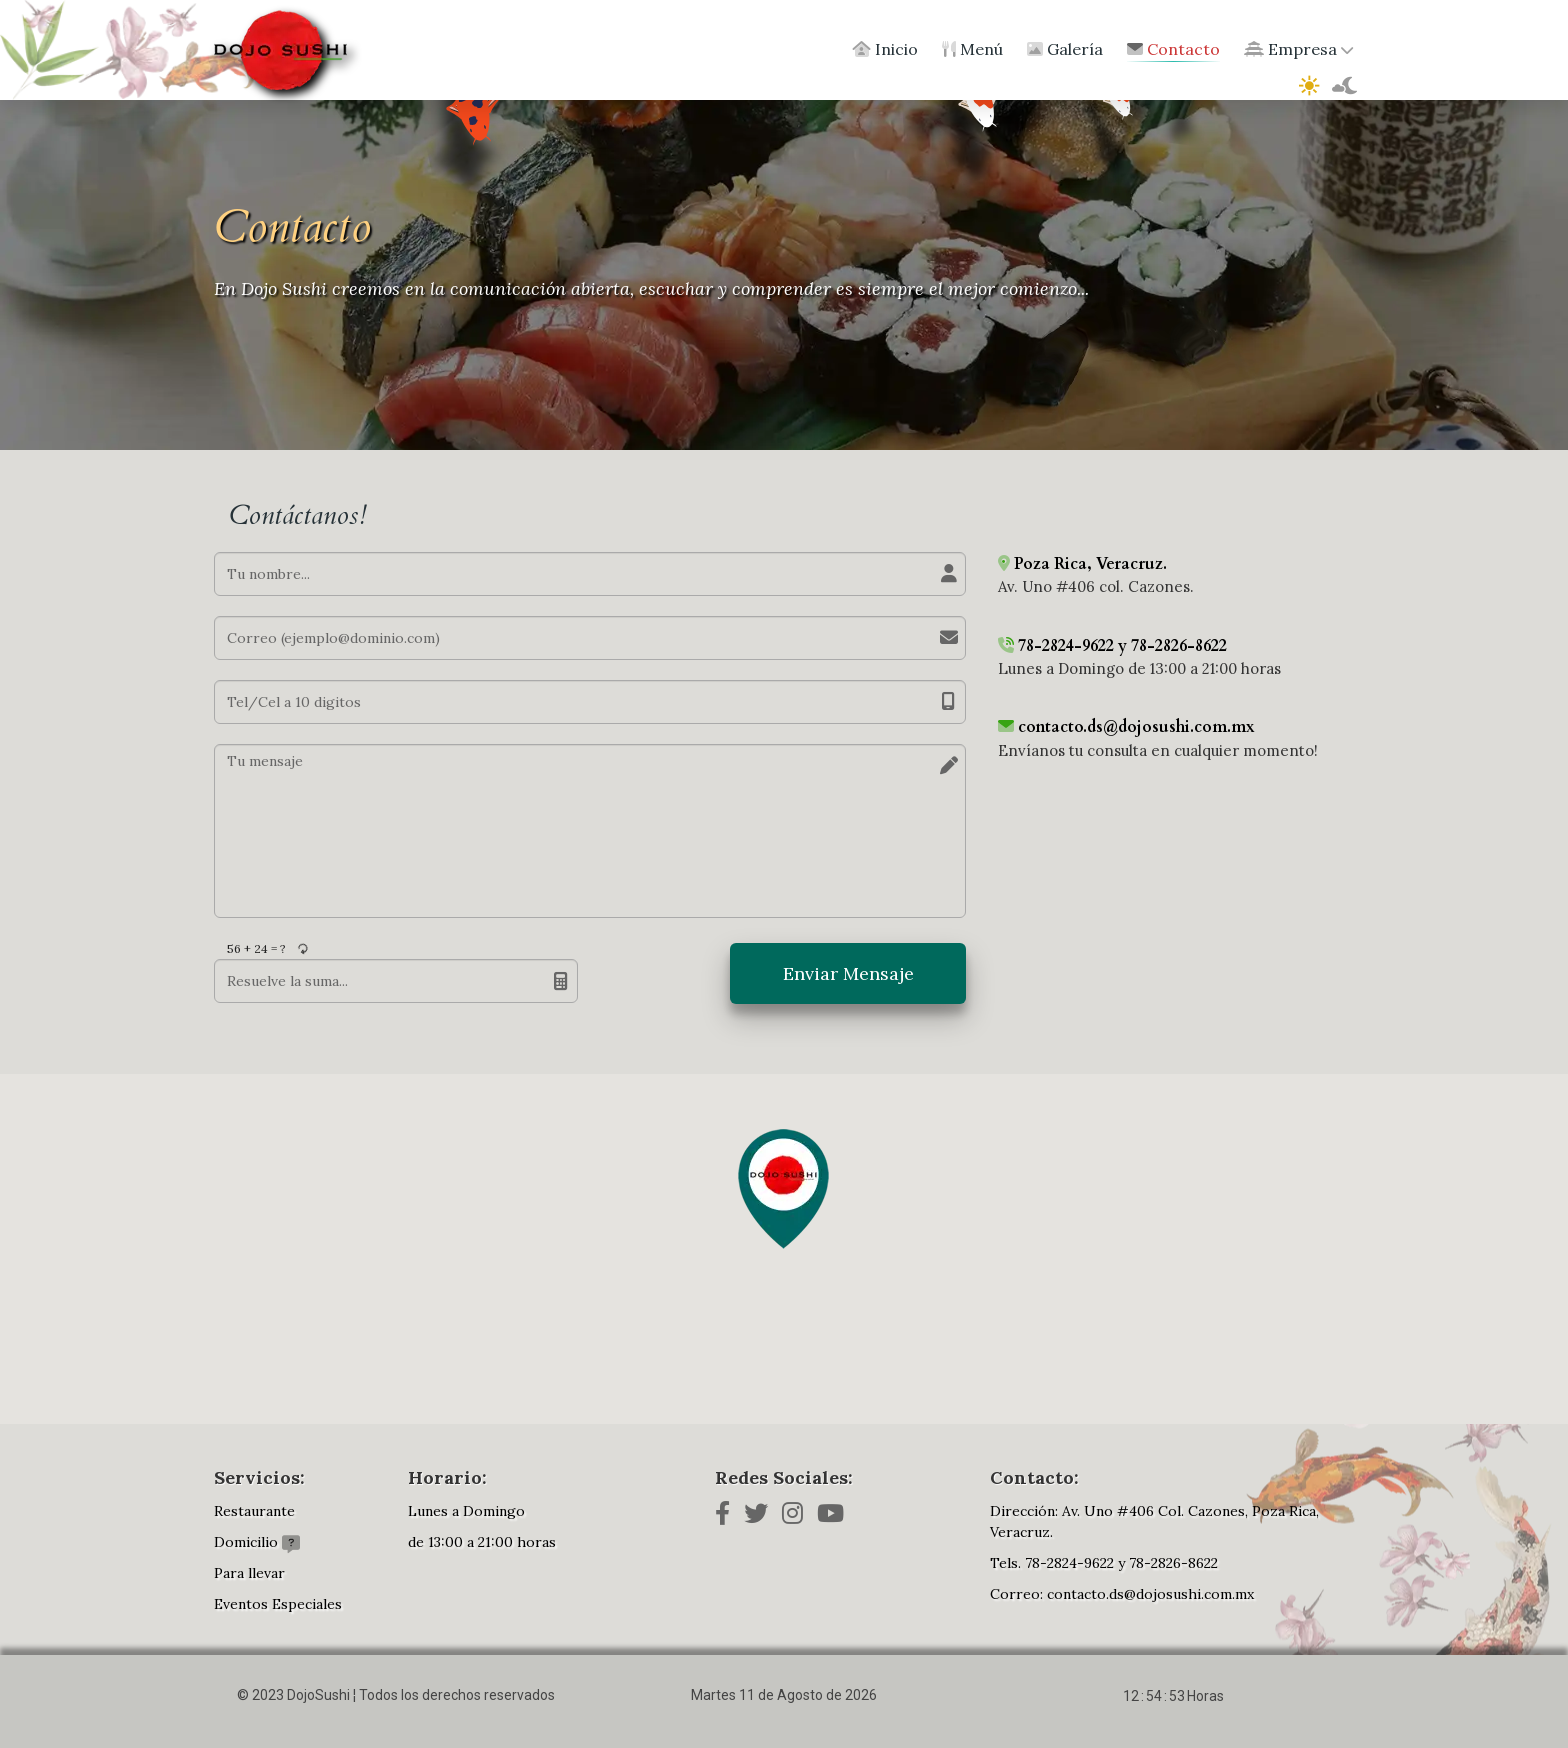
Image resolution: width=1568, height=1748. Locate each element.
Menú (972, 49)
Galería (1065, 49)
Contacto (1173, 49)
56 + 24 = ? (256, 948)
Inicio (885, 49)
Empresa (1298, 49)
